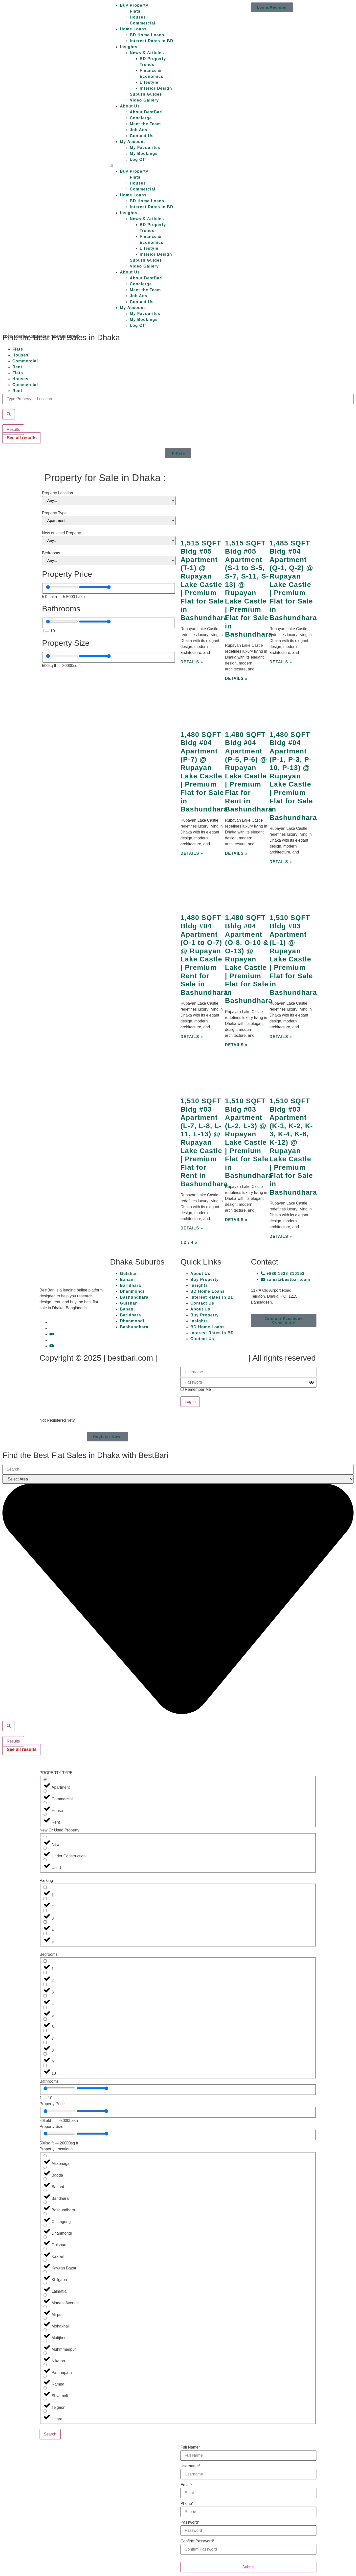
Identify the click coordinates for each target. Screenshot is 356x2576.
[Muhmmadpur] (45, 2341)
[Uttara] (45, 2411)
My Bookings (144, 153)
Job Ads (138, 130)
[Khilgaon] (45, 2271)
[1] (45, 1887)
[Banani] (45, 2179)
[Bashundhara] (45, 2202)
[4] (45, 1922)
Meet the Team (145, 124)
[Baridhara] (45, 2190)
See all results (22, 437)
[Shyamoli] (45, 2387)
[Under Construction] (45, 1848)
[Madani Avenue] (45, 2295)
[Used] (45, 1859)
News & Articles (147, 53)
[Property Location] (109, 500)
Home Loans (133, 29)
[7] (45, 2030)
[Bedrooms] (109, 560)
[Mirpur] (45, 2306)
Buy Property (134, 5)
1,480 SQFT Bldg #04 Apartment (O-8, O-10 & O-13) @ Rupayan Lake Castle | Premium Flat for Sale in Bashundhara (248, 959)
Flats (135, 11)
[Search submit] (8, 414)
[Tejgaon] (45, 2399)
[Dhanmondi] (45, 2225)
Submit (248, 2567)
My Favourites (145, 147)
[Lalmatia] (45, 2283)
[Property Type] (109, 520)
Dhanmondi (132, 1291)
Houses (138, 17)
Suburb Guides (146, 94)
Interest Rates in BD (151, 41)
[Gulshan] (45, 2237)
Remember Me (195, 1390)
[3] (45, 1910)
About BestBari (146, 112)
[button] (143, 165)
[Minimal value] (62, 587)
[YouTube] (51, 1346)
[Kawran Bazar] (45, 2260)
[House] (45, 1802)
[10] (45, 2065)
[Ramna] (45, 2376)
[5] (45, 1933)
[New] (45, 1836)
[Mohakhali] (45, 2318)
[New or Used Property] (109, 540)
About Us (130, 106)
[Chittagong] (45, 2213)
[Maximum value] (95, 587)
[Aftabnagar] (45, 2155)
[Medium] (52, 1334)
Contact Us (142, 136)
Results (13, 429)
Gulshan (129, 1273)
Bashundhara (134, 1297)
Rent (17, 367)
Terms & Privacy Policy (202, 1357)
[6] (45, 2019)
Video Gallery (144, 100)
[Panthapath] (45, 2364)
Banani (127, 1279)
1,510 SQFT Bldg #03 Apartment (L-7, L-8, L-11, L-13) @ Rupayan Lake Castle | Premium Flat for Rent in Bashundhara (204, 1142)
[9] (45, 2054)
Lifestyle (149, 82)
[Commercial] (45, 1791)
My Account (132, 142)
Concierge (141, 118)
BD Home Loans (147, 35)
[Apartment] (45, 1779)
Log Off (138, 159)
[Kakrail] (45, 2248)
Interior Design (156, 88)
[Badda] (45, 2167)
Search (50, 2434)
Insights (128, 47)
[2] (45, 1898)
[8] (45, 2042)
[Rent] (45, 1814)
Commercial (143, 23)
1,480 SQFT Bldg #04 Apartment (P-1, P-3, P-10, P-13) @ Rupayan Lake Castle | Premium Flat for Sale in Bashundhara (293, 776)
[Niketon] (45, 2353)
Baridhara (130, 1285)
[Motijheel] (45, 2329)
